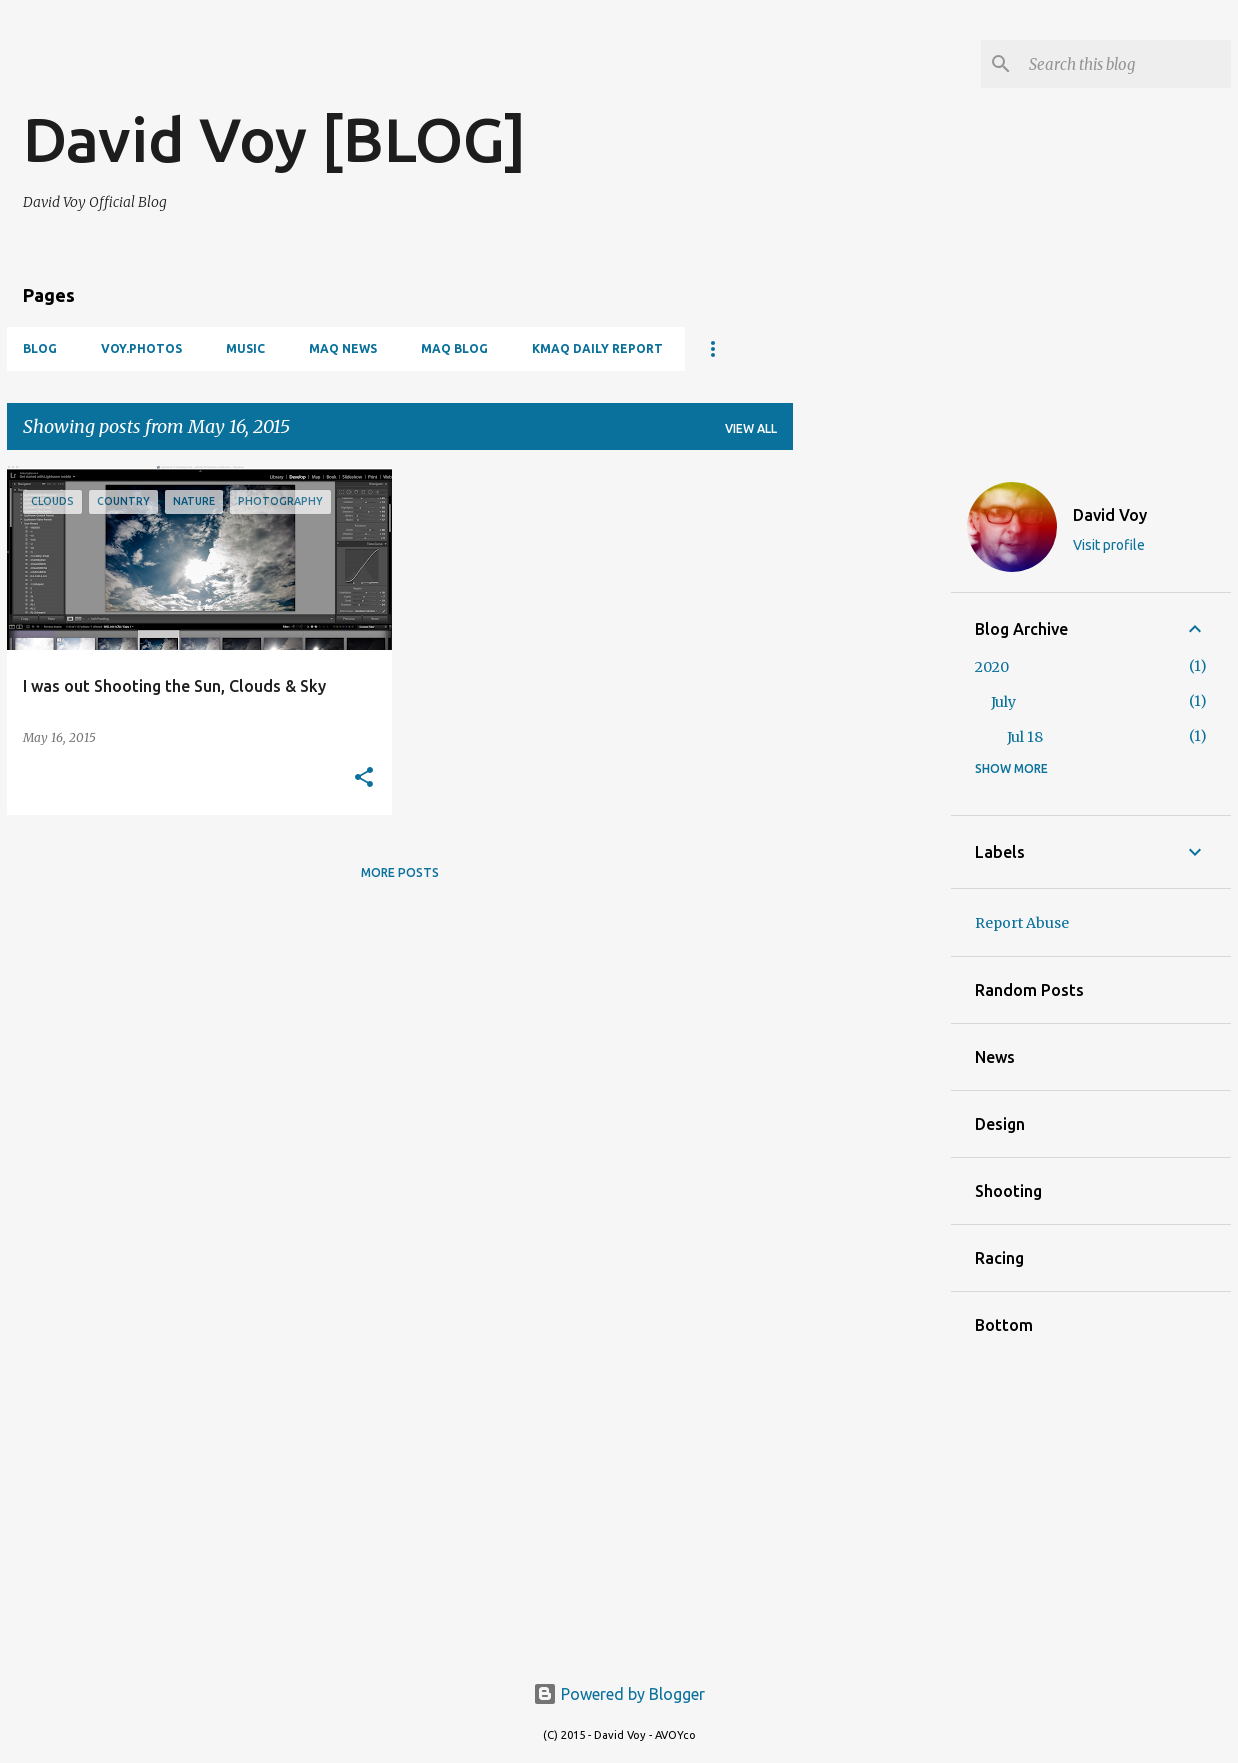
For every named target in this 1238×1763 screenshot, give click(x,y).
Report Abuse (1022, 923)
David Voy (1110, 515)
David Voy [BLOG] (274, 139)
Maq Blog (454, 348)
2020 (992, 667)
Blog (40, 348)
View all (751, 428)
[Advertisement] (257, 70)
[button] (364, 778)
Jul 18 (1025, 737)
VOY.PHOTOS (141, 348)
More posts (400, 872)
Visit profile (1109, 545)
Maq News (343, 348)
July (1003, 702)
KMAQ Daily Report (597, 348)
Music (245, 348)
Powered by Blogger (619, 1694)
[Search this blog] (1126, 64)
